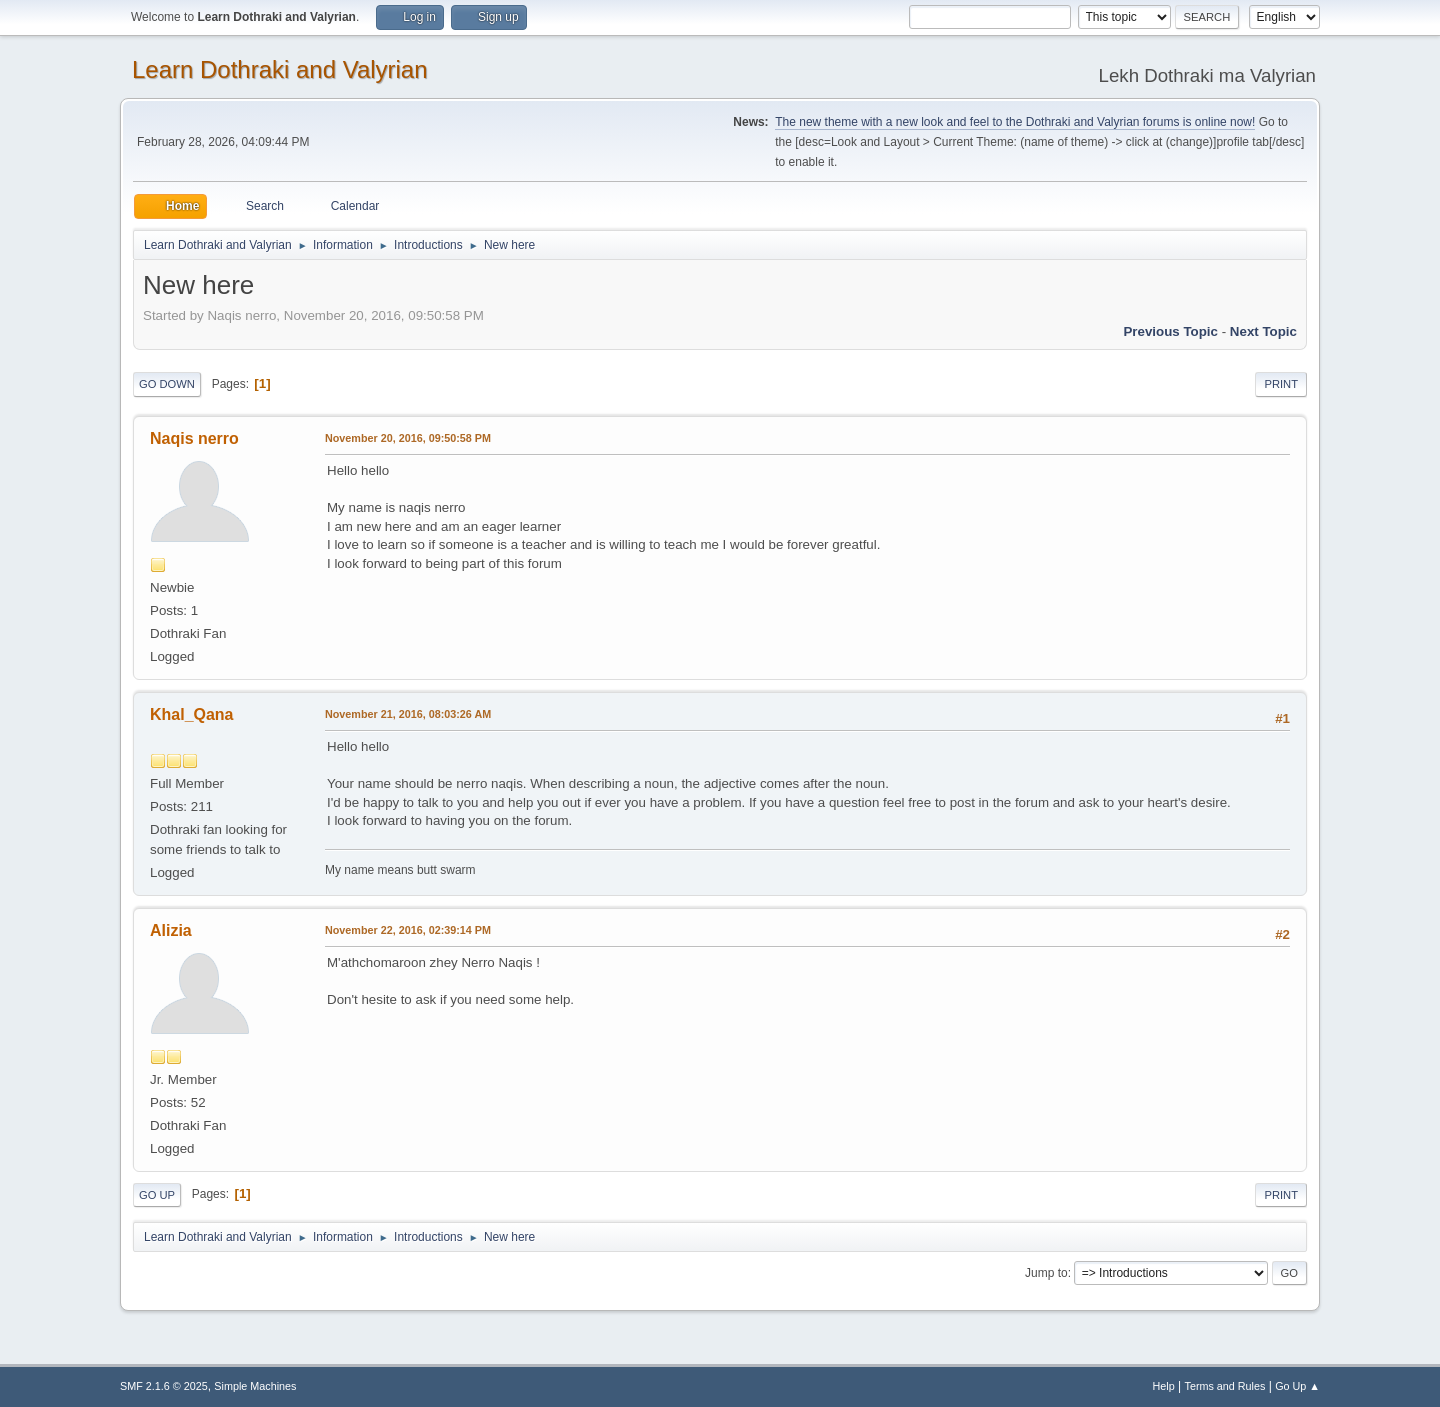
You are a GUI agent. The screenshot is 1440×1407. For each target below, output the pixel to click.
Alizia (171, 930)
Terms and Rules (1225, 1386)
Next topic (1263, 331)
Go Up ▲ (1297, 1386)
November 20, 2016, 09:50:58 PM (408, 438)
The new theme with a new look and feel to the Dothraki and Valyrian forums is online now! (1015, 122)
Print (1281, 384)
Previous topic (1170, 331)
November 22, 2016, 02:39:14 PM (408, 930)
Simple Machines (255, 1386)
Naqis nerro (194, 438)
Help (1164, 1386)
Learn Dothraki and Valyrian (280, 69)
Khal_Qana (192, 714)
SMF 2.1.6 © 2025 (164, 1386)
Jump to (1046, 1273)
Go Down (167, 384)
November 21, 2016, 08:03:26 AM (408, 714)
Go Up (157, 1195)
